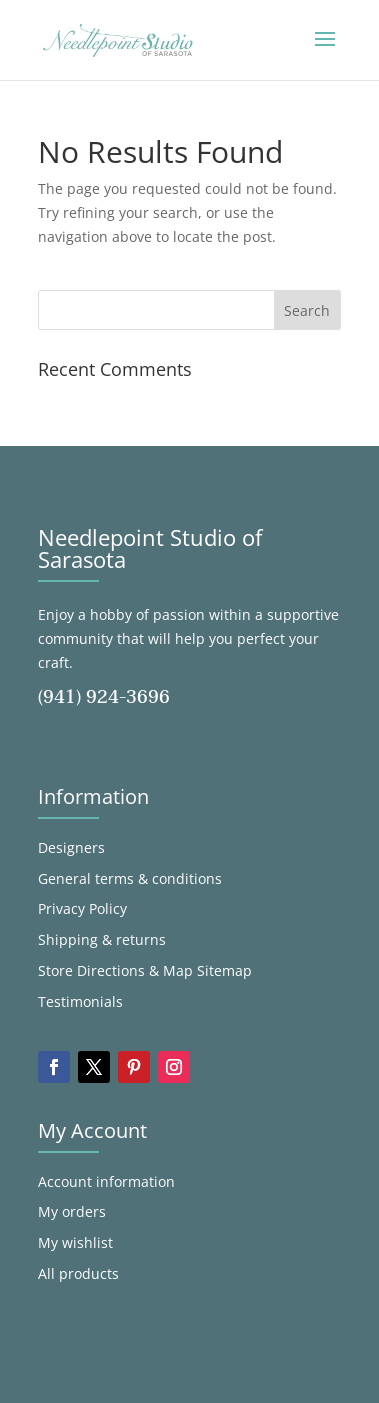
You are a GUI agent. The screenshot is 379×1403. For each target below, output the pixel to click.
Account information (106, 1181)
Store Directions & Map (115, 970)
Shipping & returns (102, 939)
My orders (72, 1211)
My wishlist (75, 1242)
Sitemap (224, 970)
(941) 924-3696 (104, 697)
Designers (71, 847)
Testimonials (80, 1001)
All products (78, 1273)
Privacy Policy (82, 908)
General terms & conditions (130, 878)
